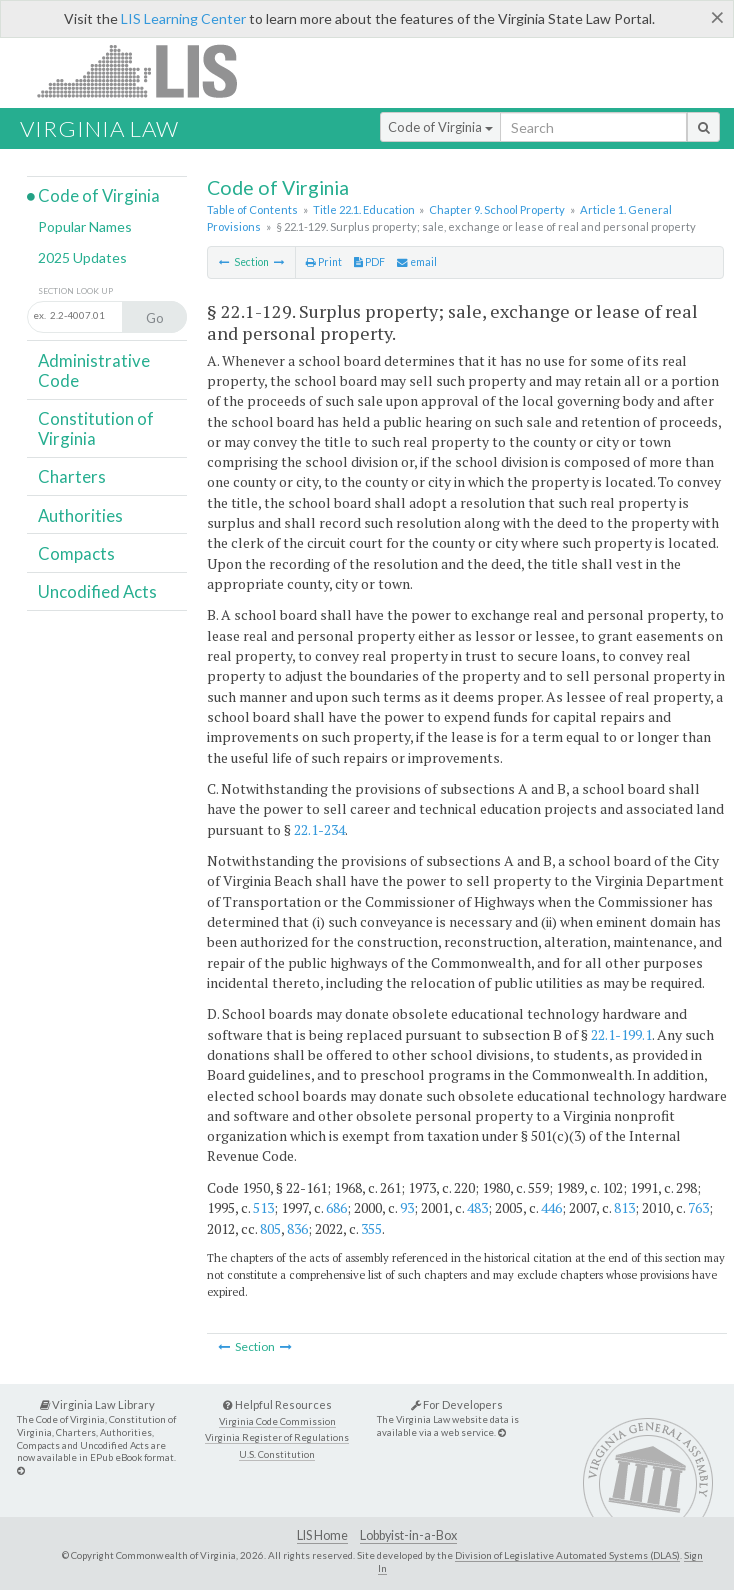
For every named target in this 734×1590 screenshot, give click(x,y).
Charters (72, 476)
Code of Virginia (440, 127)
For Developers (457, 1404)
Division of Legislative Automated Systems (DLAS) (567, 1555)
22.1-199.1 (621, 1034)
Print (324, 262)
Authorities (80, 515)
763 (698, 1207)
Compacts (76, 553)
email (417, 262)
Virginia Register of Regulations (277, 1437)
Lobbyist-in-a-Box (408, 1535)
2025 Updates (82, 257)
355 (371, 1228)
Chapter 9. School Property (497, 209)
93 (407, 1207)
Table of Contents (252, 209)
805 (270, 1228)
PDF (369, 262)
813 (624, 1207)
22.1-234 (319, 829)
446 (551, 1207)
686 (336, 1207)
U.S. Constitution (277, 1454)
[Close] (717, 17)
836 (297, 1228)
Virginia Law (99, 128)
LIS (148, 70)
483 (477, 1207)
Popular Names (85, 226)
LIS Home (322, 1535)
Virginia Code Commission (277, 1421)
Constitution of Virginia (96, 428)
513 (263, 1207)
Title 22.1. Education (364, 209)
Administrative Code (94, 370)
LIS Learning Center (183, 18)
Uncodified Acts (97, 591)
